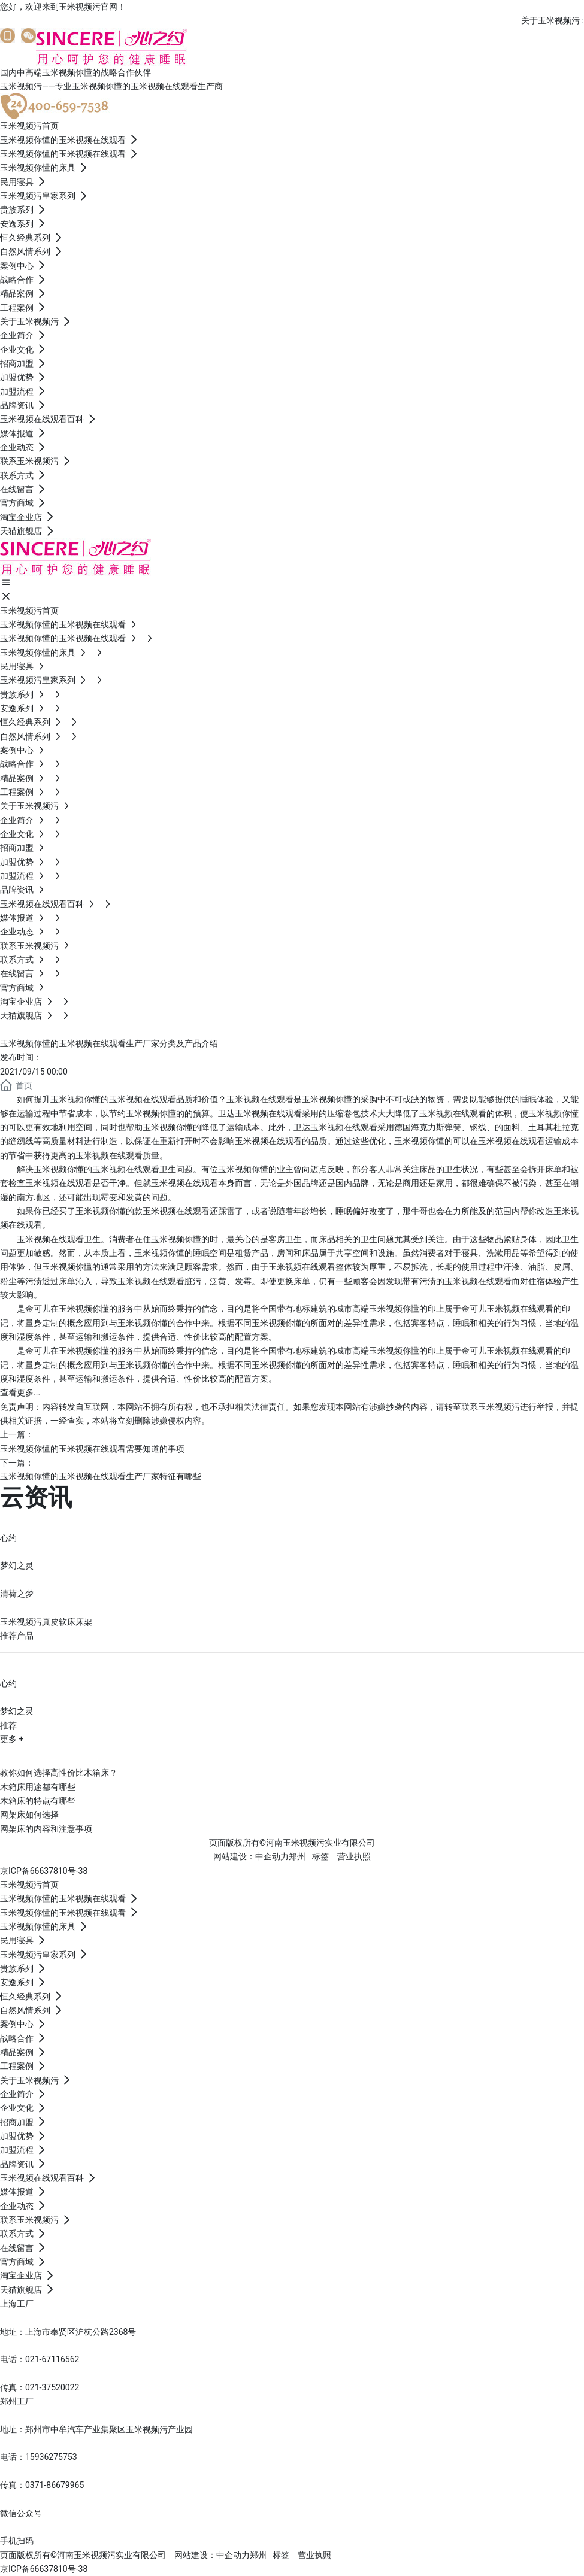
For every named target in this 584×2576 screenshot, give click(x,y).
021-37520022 (52, 2387)
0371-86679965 (54, 2485)
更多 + (11, 1739)
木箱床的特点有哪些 (37, 1801)
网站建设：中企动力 (251, 1856)
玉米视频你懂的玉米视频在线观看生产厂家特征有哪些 (100, 1476)
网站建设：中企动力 (212, 2555)
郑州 (297, 1856)
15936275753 (51, 2457)
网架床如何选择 (29, 1814)
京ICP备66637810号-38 (43, 1871)
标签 (320, 1856)
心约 (8, 1538)
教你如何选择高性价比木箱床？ (58, 1772)
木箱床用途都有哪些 (37, 1787)
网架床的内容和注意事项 (46, 1829)
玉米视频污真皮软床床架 (46, 1622)
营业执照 (354, 1856)
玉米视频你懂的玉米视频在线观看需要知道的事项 (92, 1449)
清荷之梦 (17, 1593)
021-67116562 (52, 2359)
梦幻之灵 (17, 1565)
